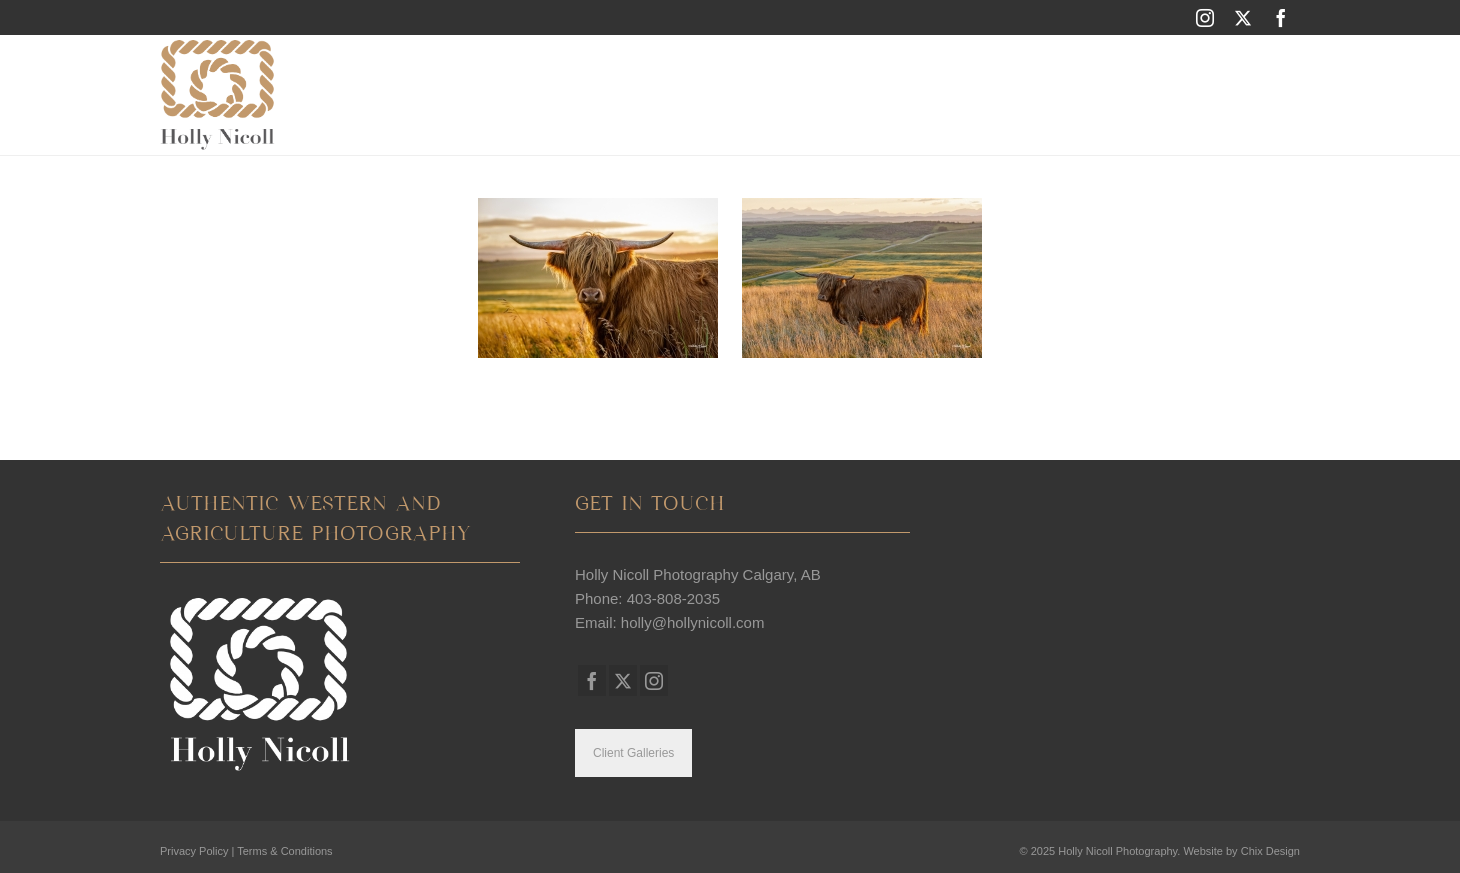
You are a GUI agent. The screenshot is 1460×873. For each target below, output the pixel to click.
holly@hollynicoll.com (693, 622)
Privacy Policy (194, 851)
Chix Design (1270, 851)
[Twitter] (1243, 17)
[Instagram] (1205, 17)
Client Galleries (633, 753)
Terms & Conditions (284, 851)
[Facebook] (1281, 17)
